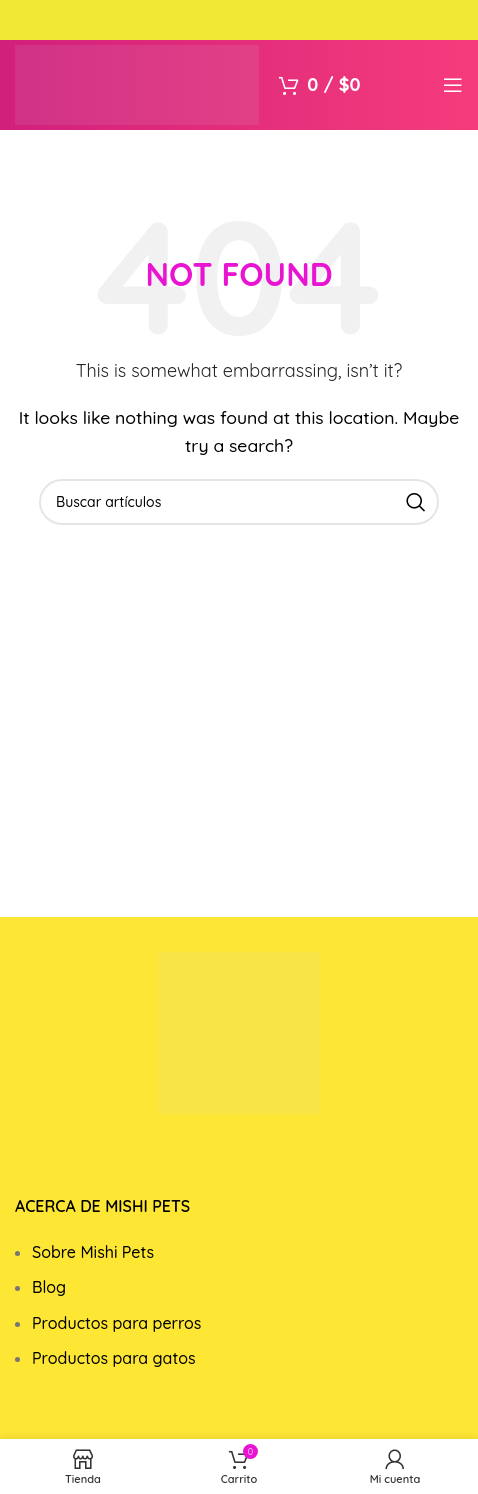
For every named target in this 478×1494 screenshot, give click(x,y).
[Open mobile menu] (453, 85)
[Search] (239, 502)
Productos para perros (116, 1323)
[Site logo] (137, 83)
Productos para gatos (114, 1358)
